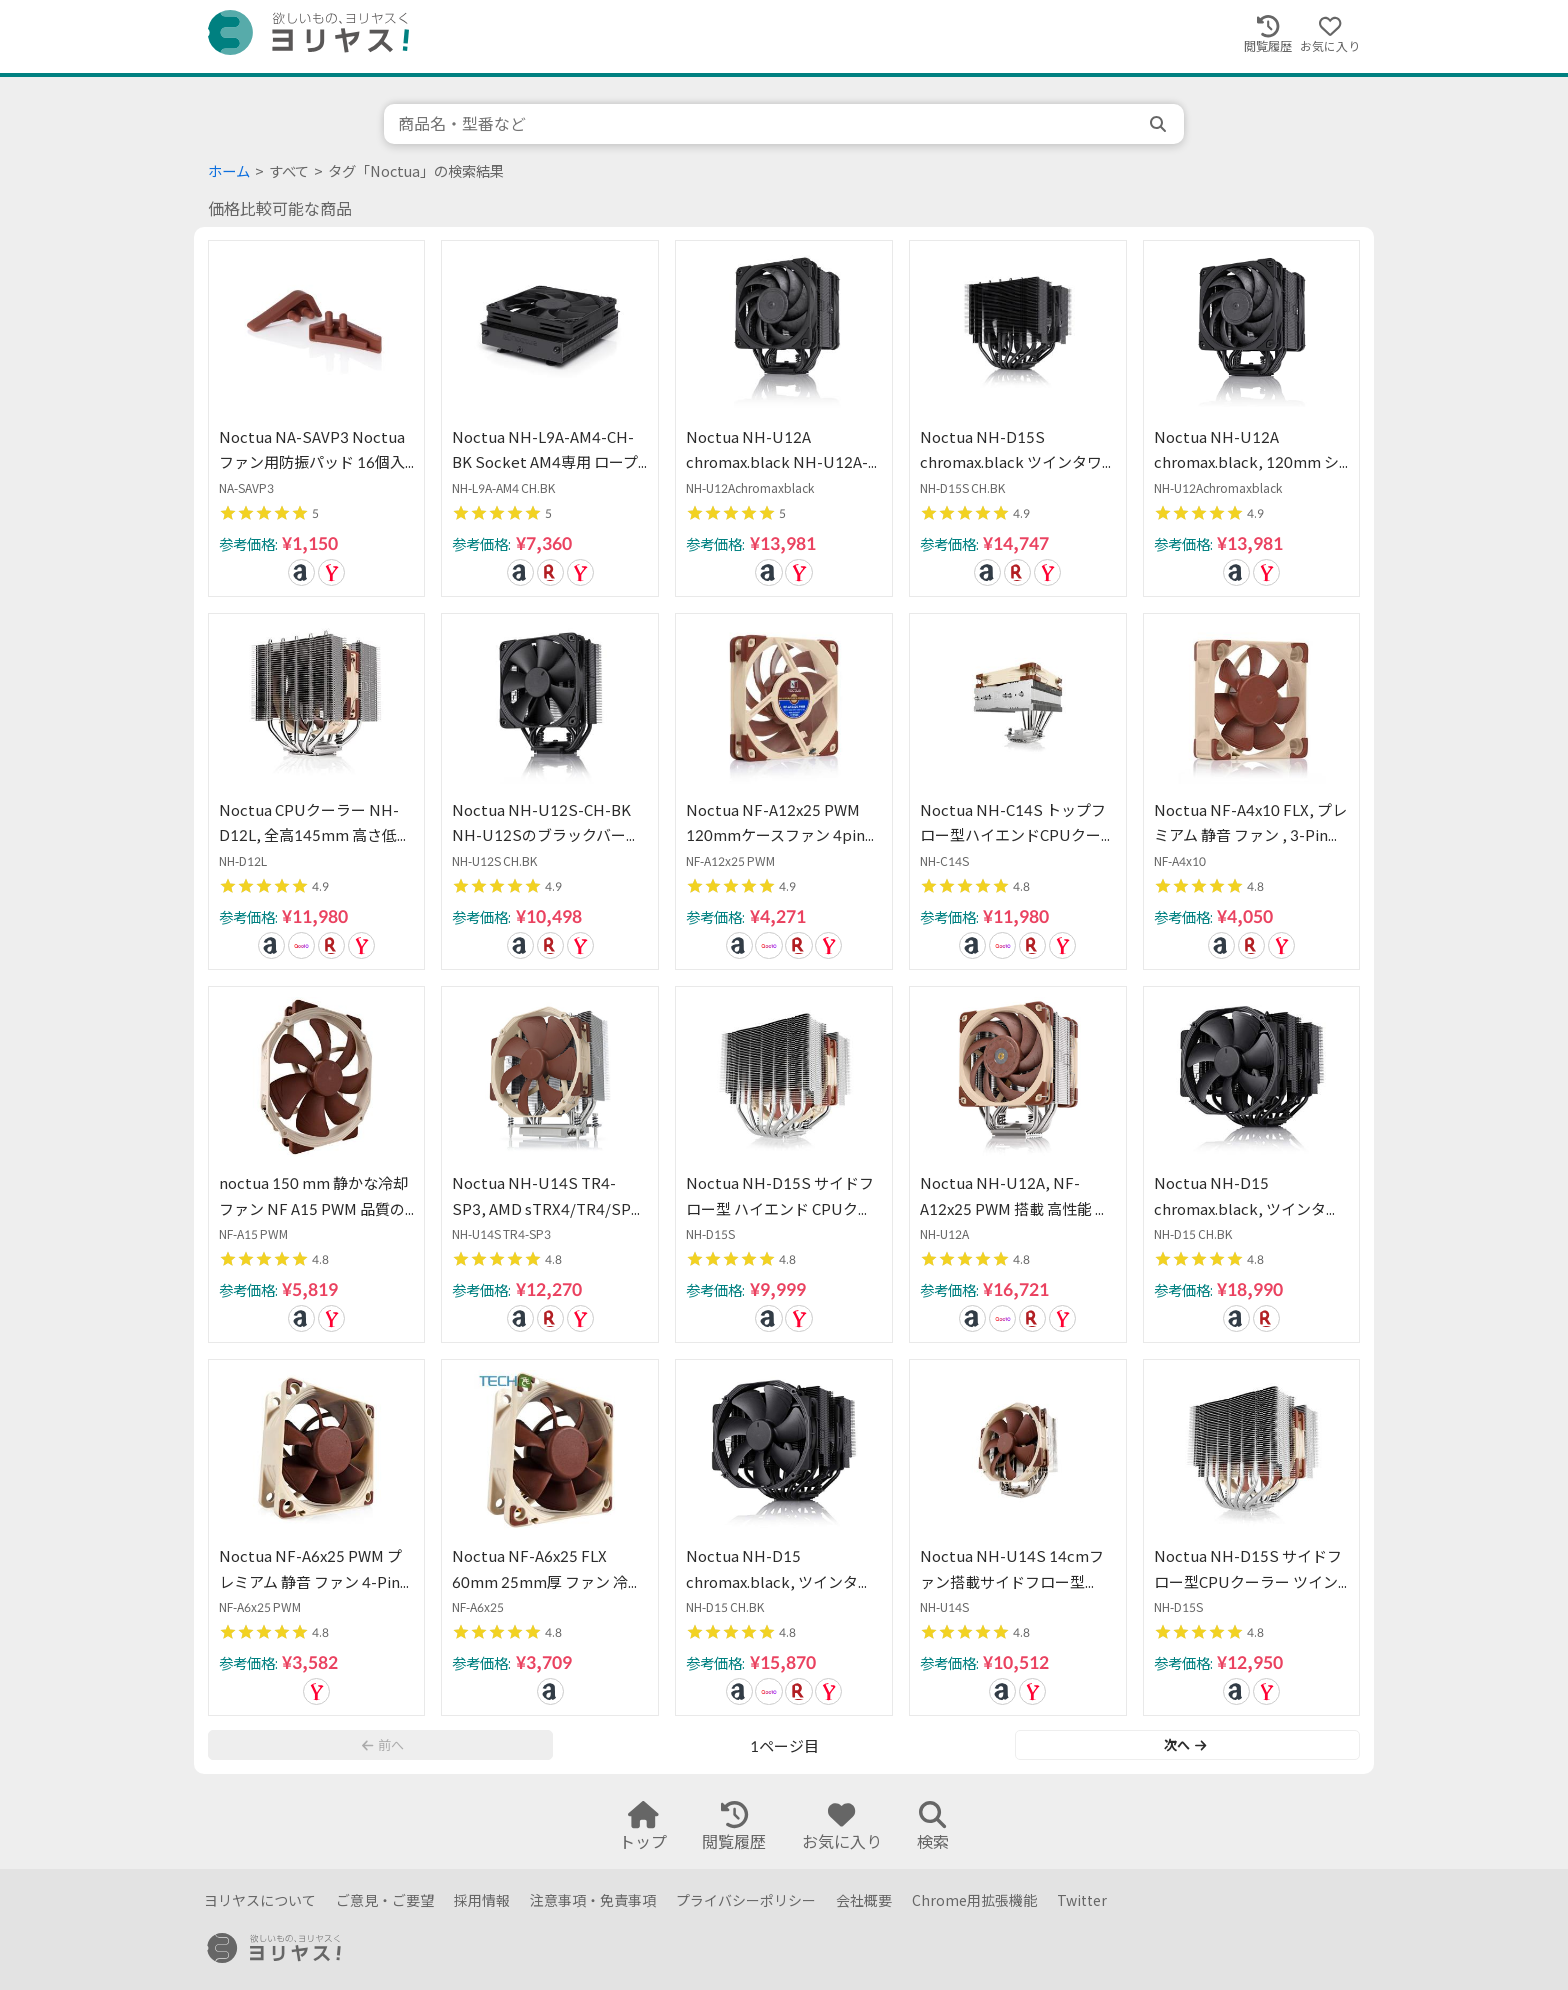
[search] (1160, 124)
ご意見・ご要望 (385, 1900)
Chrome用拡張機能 (974, 1900)
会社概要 (864, 1900)
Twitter (1082, 1900)
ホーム (229, 171)
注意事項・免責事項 (593, 1900)
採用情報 (482, 1900)
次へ (1185, 1745)
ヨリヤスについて (260, 1900)
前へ (383, 1745)
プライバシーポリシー (746, 1900)
